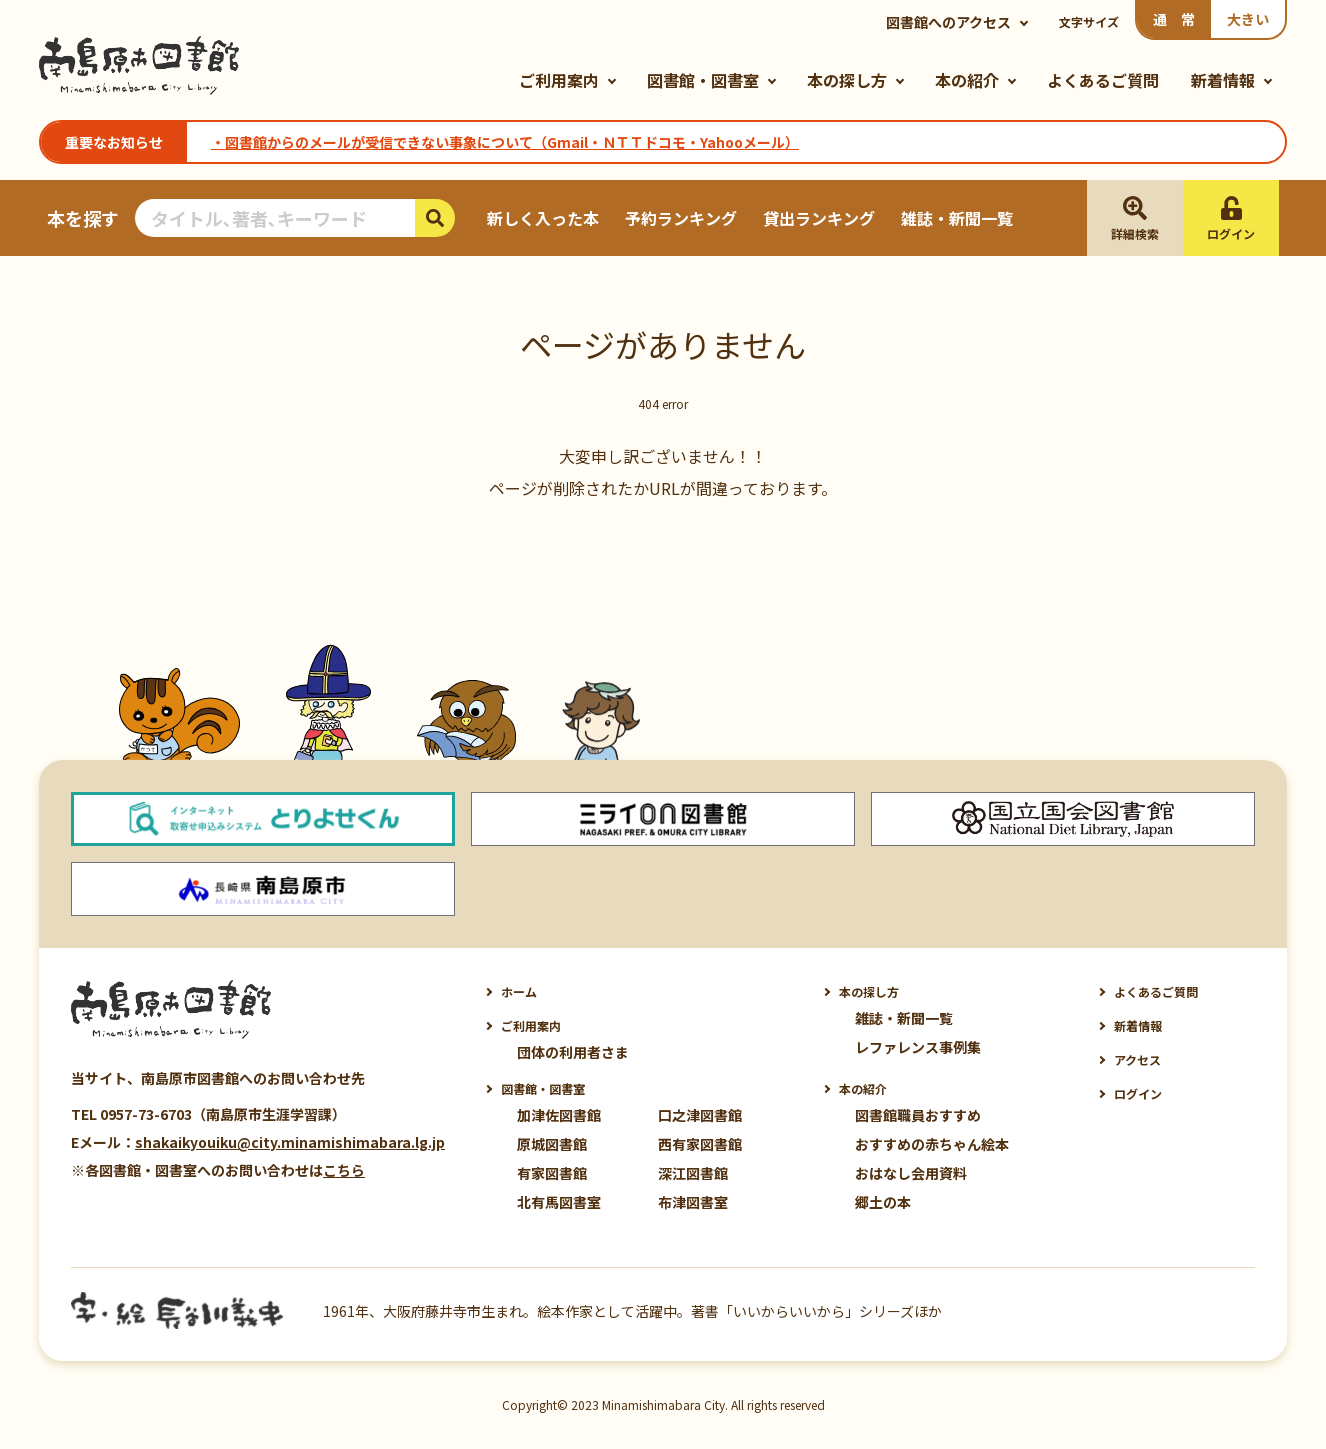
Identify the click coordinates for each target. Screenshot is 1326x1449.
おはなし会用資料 (911, 1173)
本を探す (83, 218)
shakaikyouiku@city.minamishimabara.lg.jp (290, 1142)
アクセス (1137, 1059)
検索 (435, 218)
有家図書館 (552, 1173)
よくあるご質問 (1103, 80)
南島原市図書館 (139, 66)
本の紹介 (967, 80)
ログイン (1138, 1093)
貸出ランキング (819, 218)
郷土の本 (883, 1202)
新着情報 (1223, 80)
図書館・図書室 (703, 80)
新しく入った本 (543, 218)
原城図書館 (552, 1144)
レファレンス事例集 (918, 1047)
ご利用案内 (559, 80)
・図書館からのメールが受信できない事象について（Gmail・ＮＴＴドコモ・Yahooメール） (505, 142)
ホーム (519, 991)
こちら (344, 1170)
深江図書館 (693, 1173)
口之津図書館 (700, 1115)
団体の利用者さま (573, 1052)
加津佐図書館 (559, 1115)
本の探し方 (847, 80)
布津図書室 (693, 1202)
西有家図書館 (700, 1144)
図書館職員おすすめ (918, 1115)
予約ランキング (681, 218)
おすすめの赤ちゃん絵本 (932, 1144)
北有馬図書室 (559, 1202)
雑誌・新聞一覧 (957, 218)
